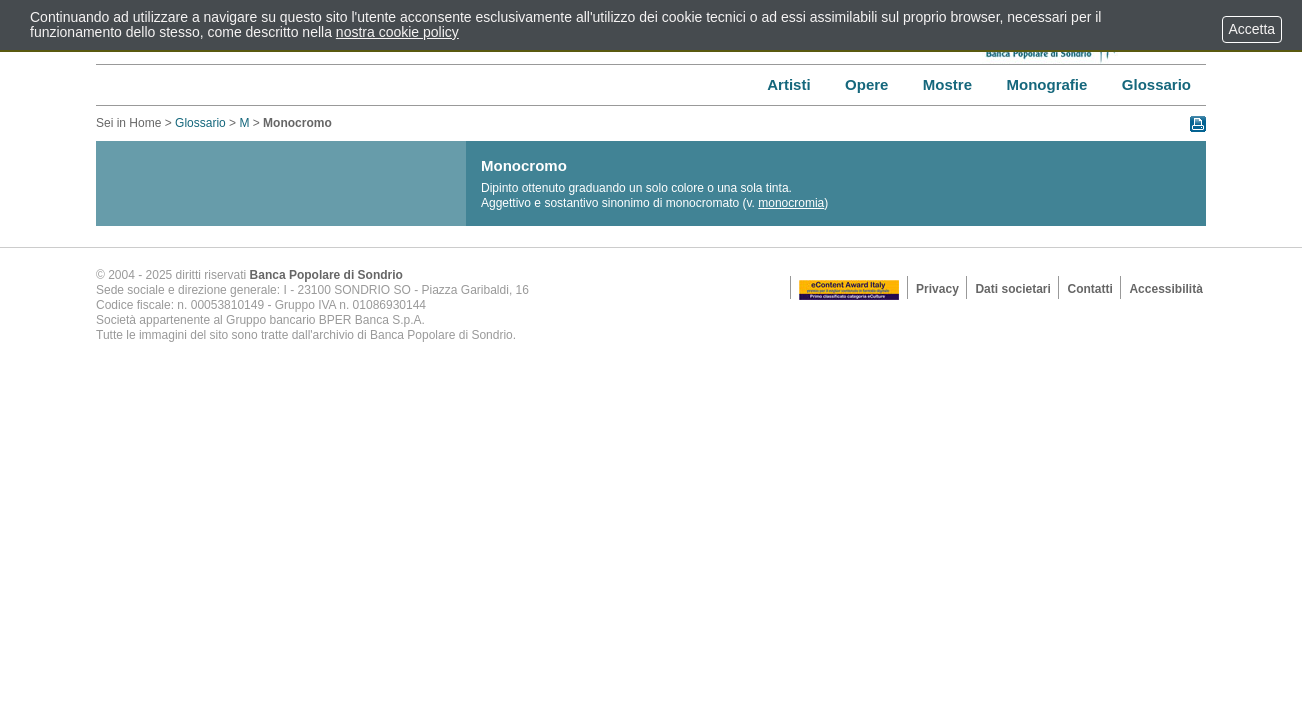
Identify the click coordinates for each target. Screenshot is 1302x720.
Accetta (1252, 29)
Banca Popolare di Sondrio (326, 275)
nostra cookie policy (397, 32)
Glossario (200, 123)
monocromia (791, 203)
